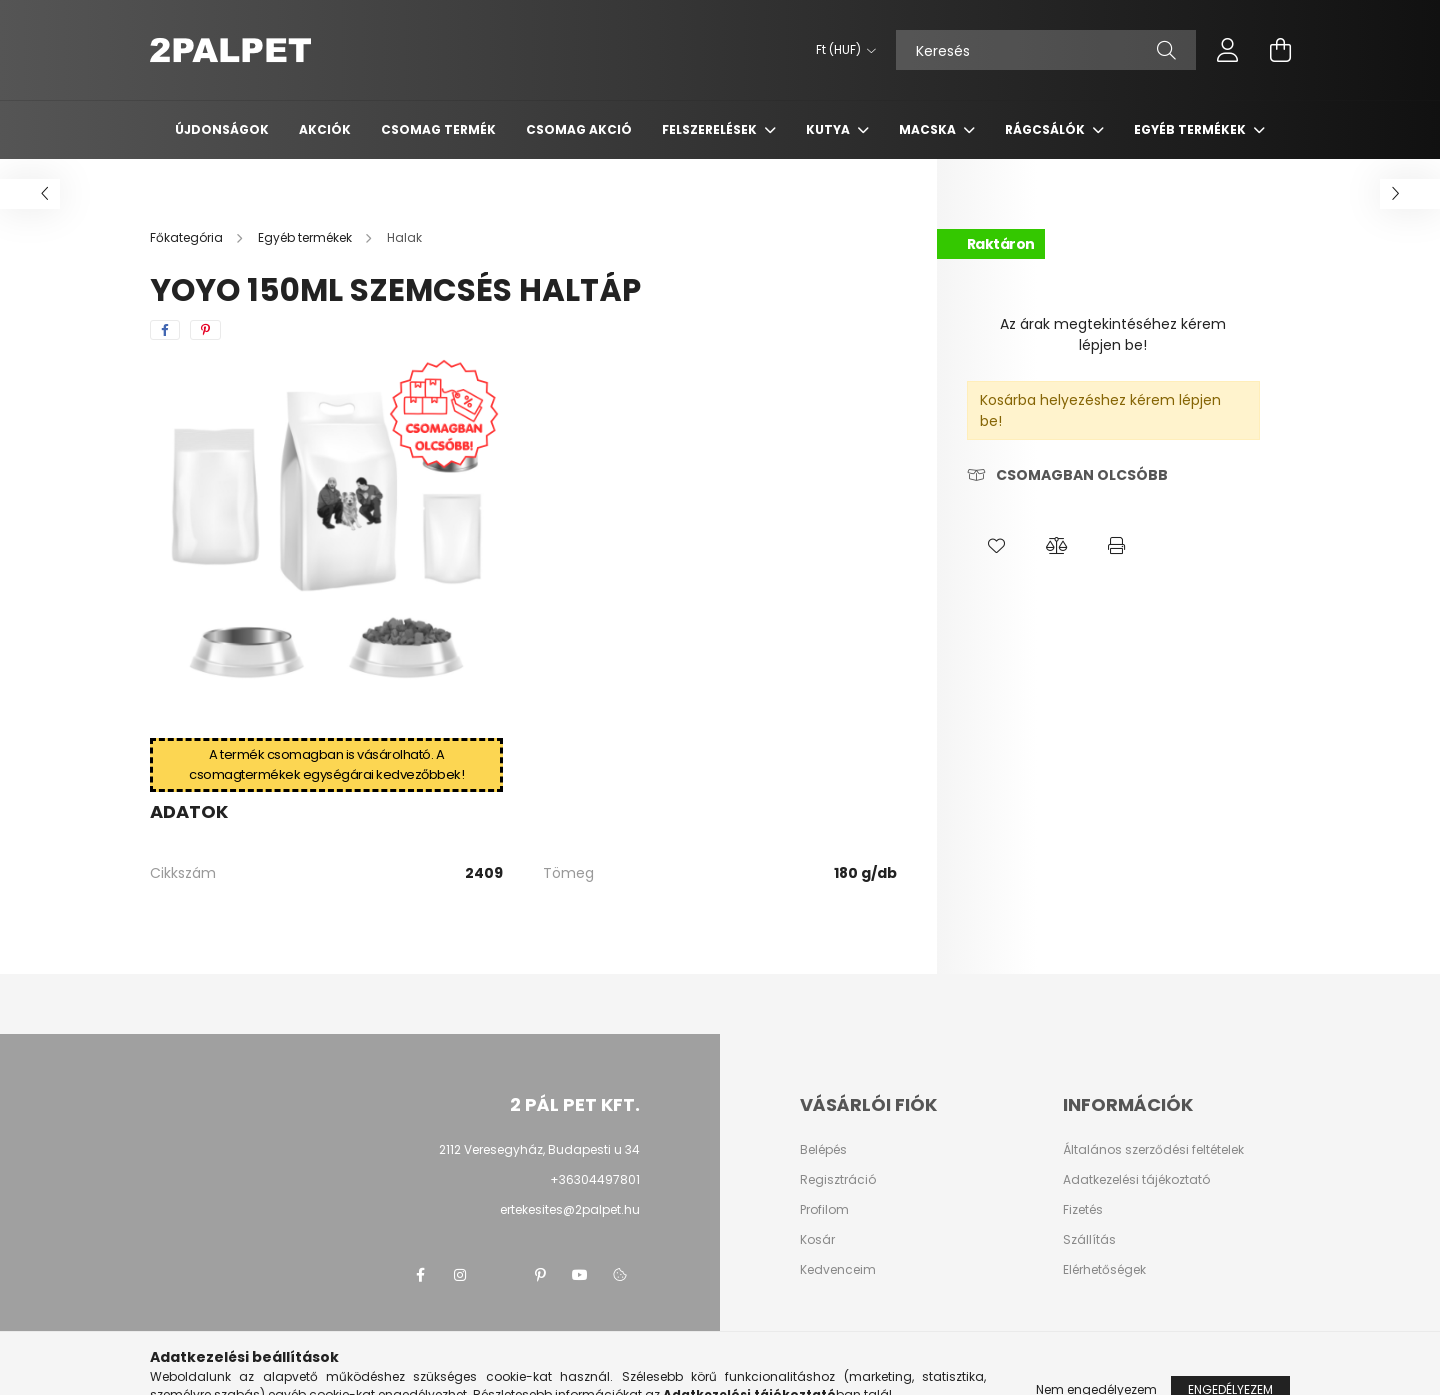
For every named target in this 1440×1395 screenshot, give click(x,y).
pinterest (540, 1275)
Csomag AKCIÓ (579, 129)
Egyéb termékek (1191, 129)
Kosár (817, 1240)
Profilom (824, 1210)
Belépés (823, 1150)
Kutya (829, 129)
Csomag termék (438, 129)
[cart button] (1280, 50)
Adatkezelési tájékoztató (1136, 1180)
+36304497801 (595, 1179)
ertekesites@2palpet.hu (570, 1209)
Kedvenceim (838, 1270)
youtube (580, 1275)
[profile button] (1228, 50)
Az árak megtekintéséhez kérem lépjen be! (1113, 334)
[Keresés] (1046, 50)
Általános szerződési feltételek (1153, 1150)
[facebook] (165, 330)
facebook (420, 1275)
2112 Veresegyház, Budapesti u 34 (539, 1149)
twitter (500, 1275)
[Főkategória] (188, 237)
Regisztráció (838, 1180)
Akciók (325, 129)
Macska (929, 129)
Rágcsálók (1046, 129)
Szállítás (1089, 1240)
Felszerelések (711, 129)
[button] (997, 546)
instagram (460, 1275)
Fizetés (1083, 1210)
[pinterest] (205, 330)
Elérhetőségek (1104, 1270)
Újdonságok (222, 129)
